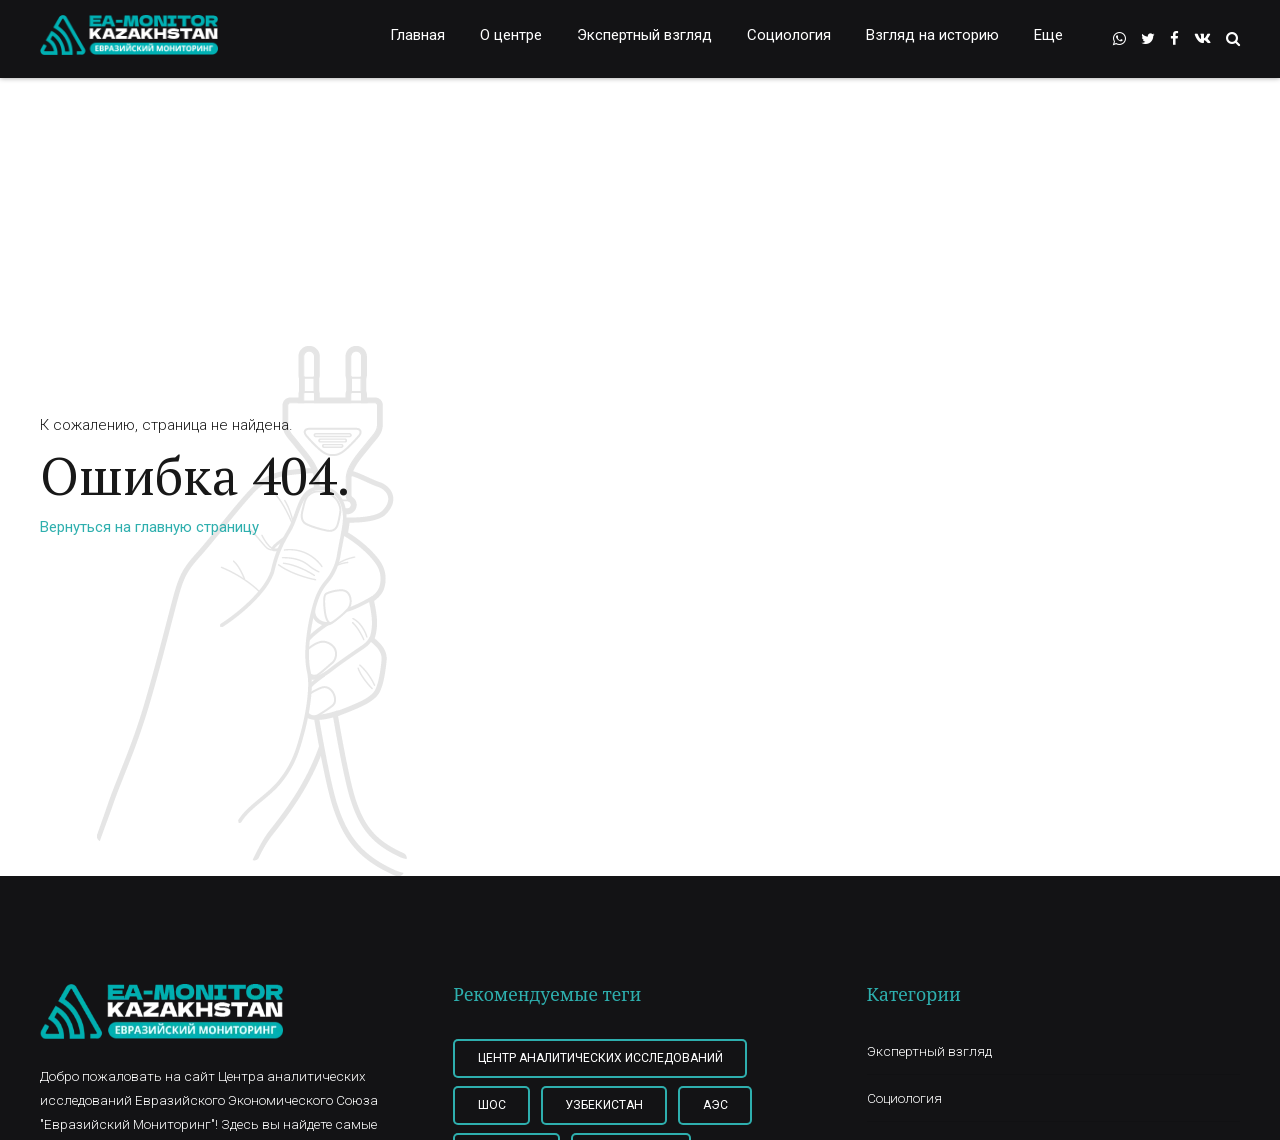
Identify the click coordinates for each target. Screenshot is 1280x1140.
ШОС (492, 1105)
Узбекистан (604, 1105)
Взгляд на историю (932, 35)
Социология (789, 35)
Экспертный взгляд (644, 35)
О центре (511, 35)
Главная (417, 35)
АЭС (715, 1105)
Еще (1048, 35)
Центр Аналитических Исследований (600, 1058)
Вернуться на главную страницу (149, 527)
